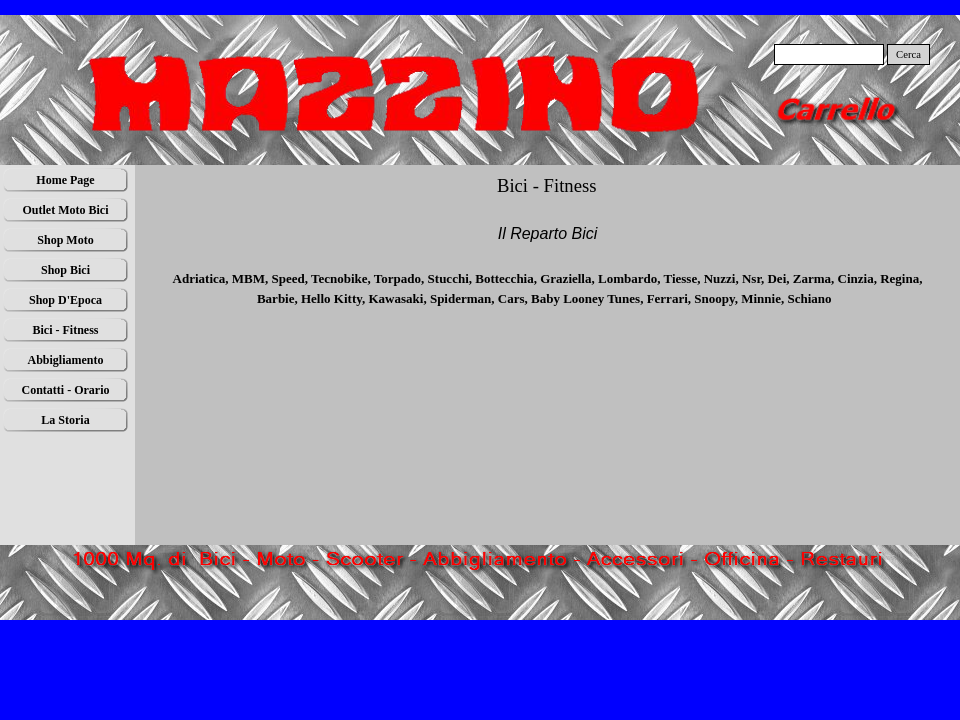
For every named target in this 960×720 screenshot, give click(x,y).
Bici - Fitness (66, 330)
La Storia (65, 420)
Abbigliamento (65, 360)
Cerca (908, 54)
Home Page (65, 180)
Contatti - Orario (66, 390)
